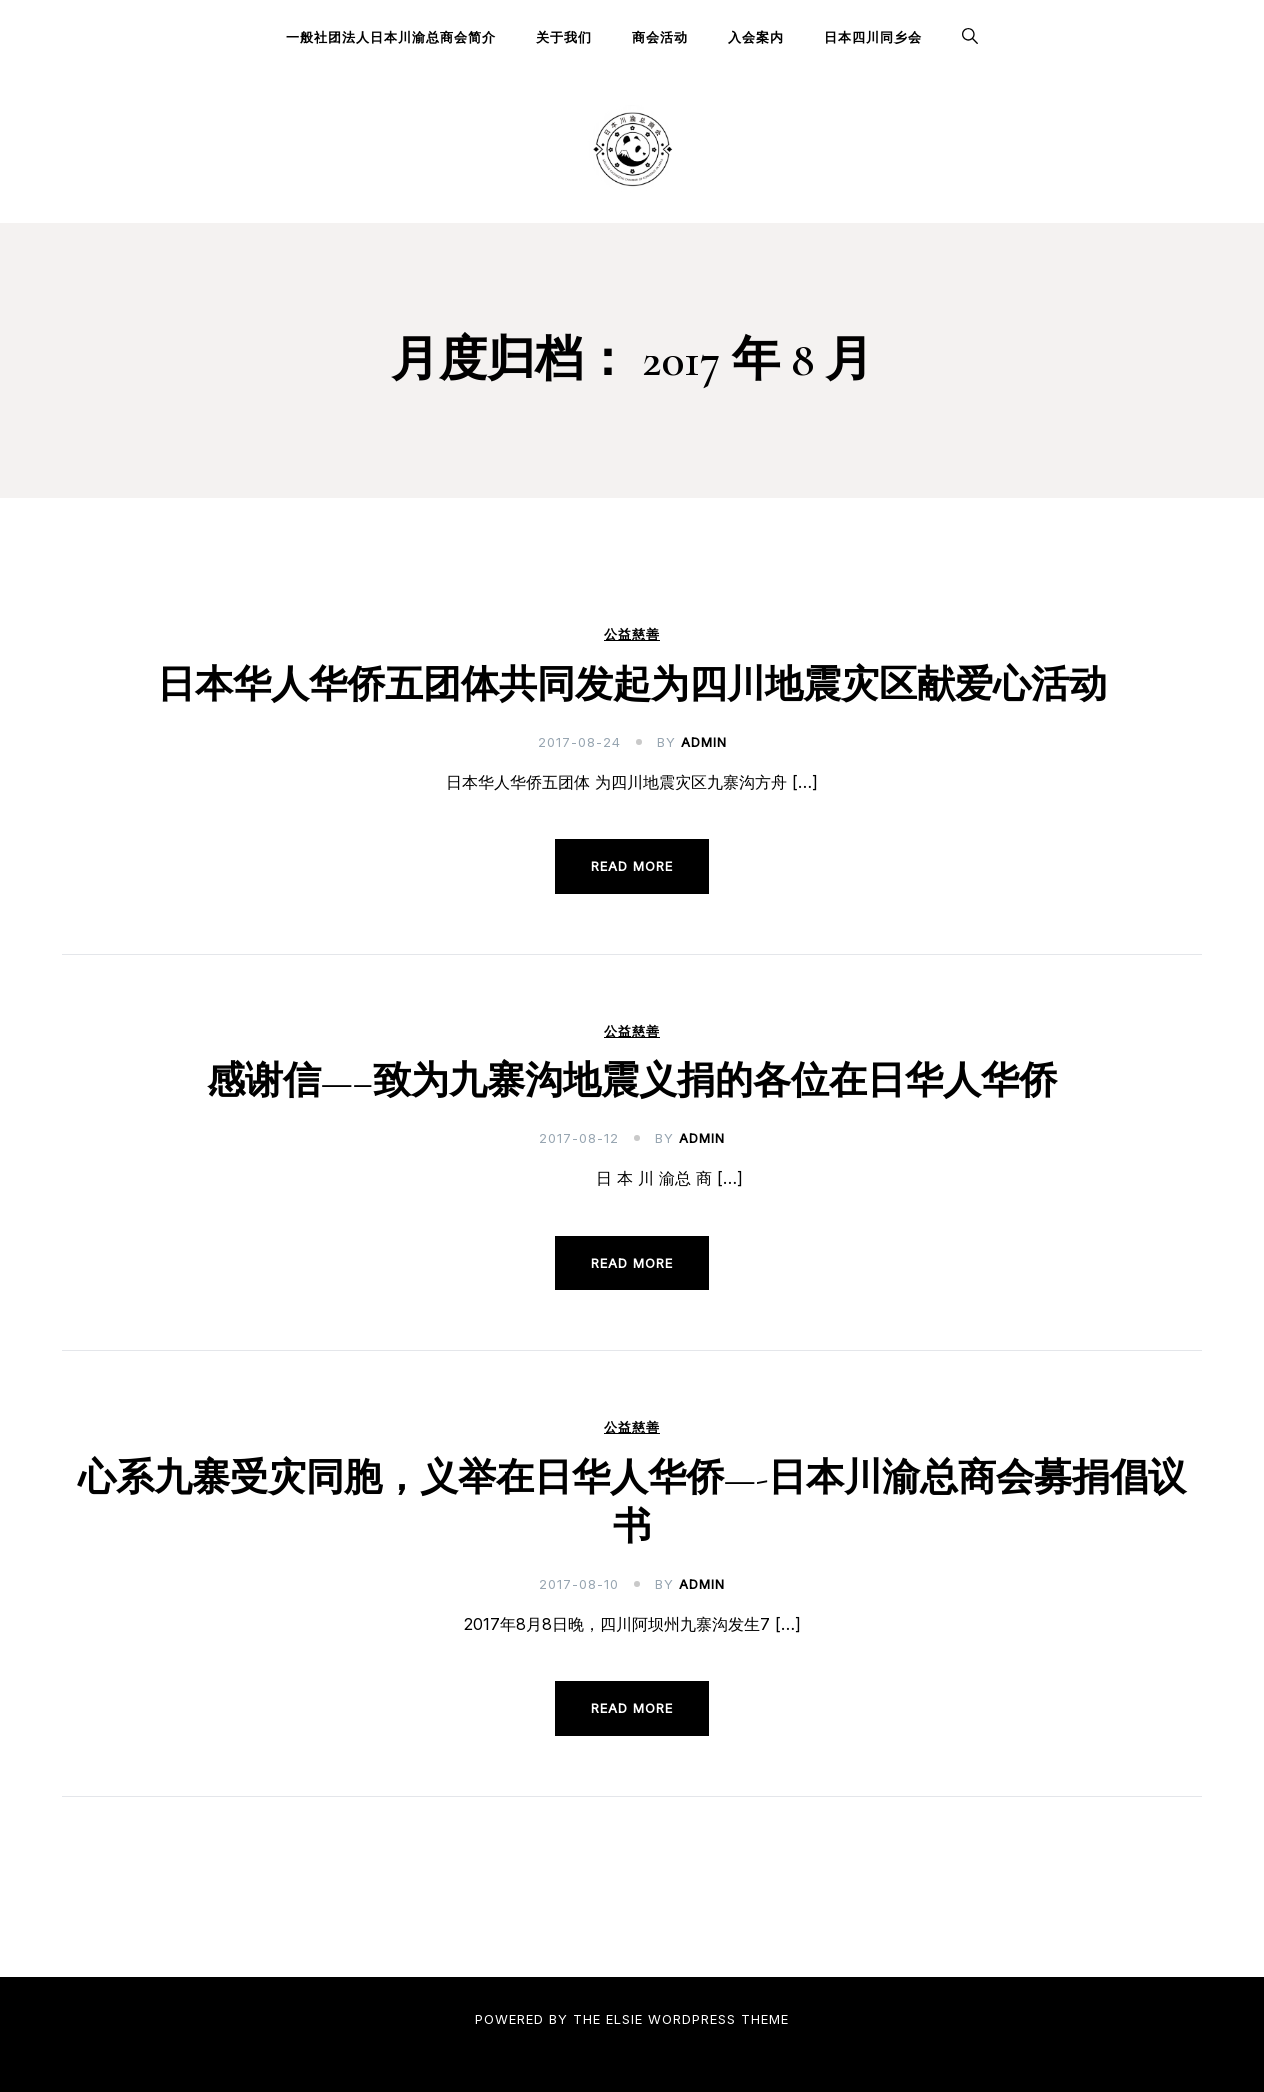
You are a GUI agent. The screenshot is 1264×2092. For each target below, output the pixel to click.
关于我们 (564, 37)
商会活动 (660, 37)
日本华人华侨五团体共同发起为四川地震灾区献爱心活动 (632, 685)
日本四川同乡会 (873, 37)
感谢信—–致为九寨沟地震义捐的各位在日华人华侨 (632, 1081)
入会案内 (756, 37)
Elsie (624, 2019)
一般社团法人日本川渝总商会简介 (391, 37)
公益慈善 (632, 634)
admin (704, 742)
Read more (632, 866)
